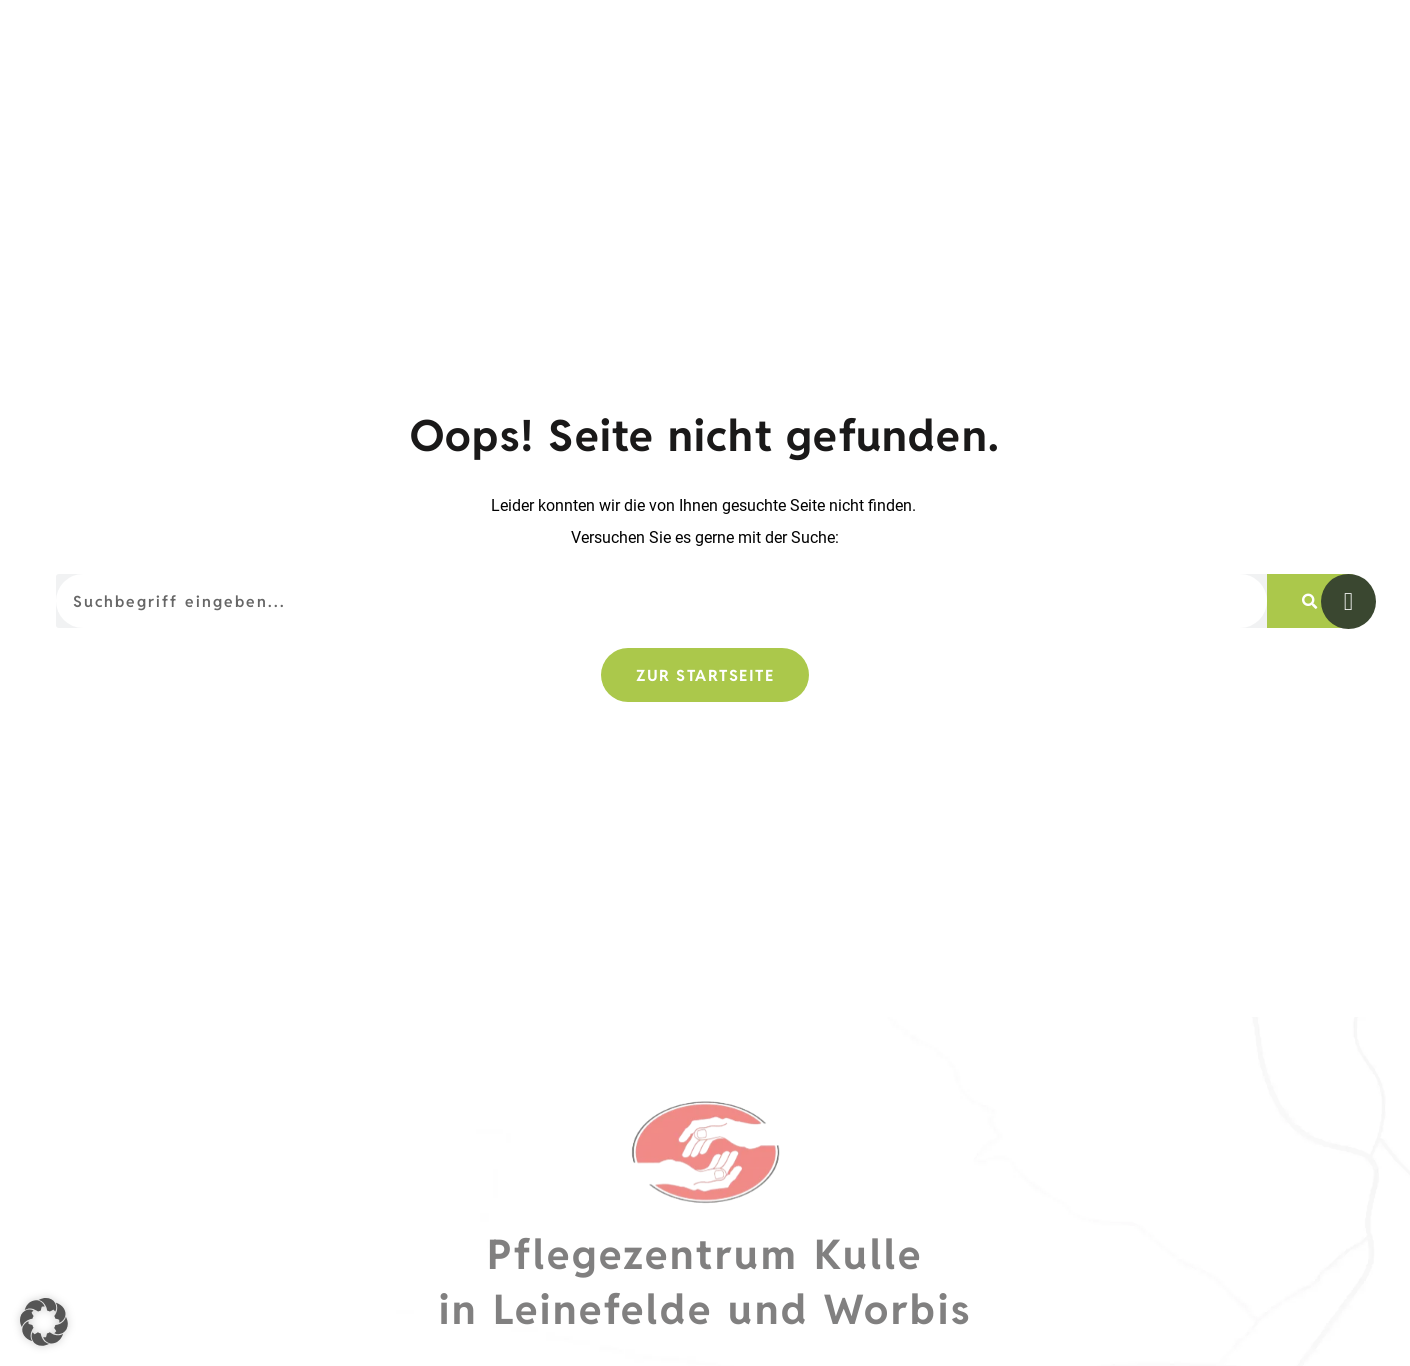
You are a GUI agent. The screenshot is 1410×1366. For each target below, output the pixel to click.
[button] (44, 1322)
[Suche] (1310, 667)
